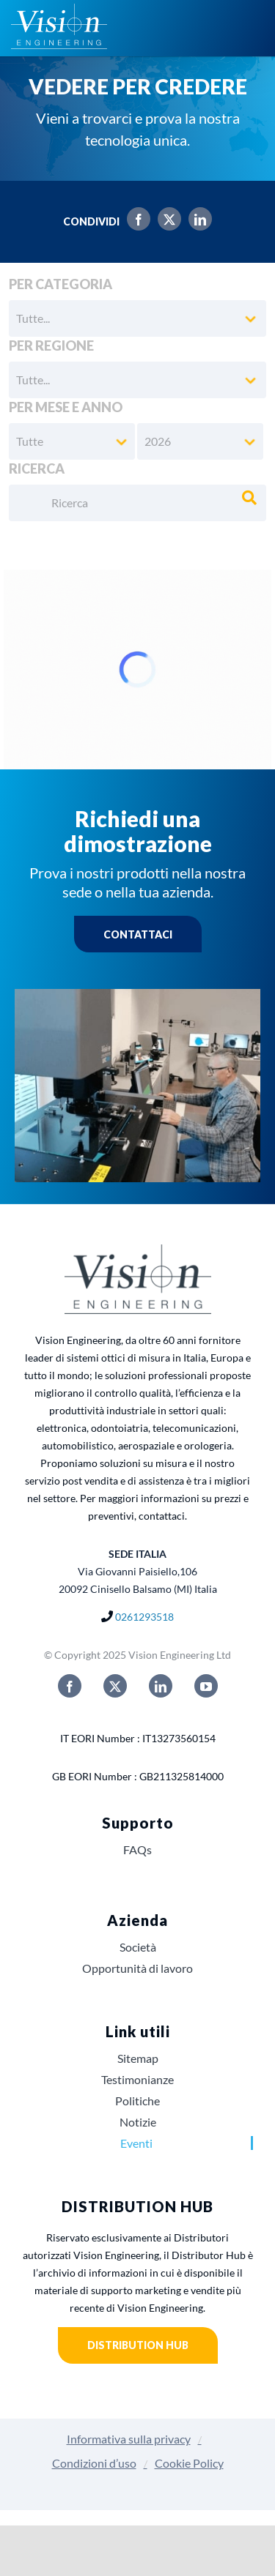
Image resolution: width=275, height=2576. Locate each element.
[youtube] (206, 1686)
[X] (165, 221)
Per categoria (60, 284)
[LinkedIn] (196, 221)
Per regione (51, 345)
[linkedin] (160, 1686)
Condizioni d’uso (94, 2463)
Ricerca (37, 468)
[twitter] (115, 1686)
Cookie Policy (189, 2463)
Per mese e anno (65, 407)
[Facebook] (135, 221)
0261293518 (144, 1616)
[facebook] (69, 1686)
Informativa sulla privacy (129, 2439)
